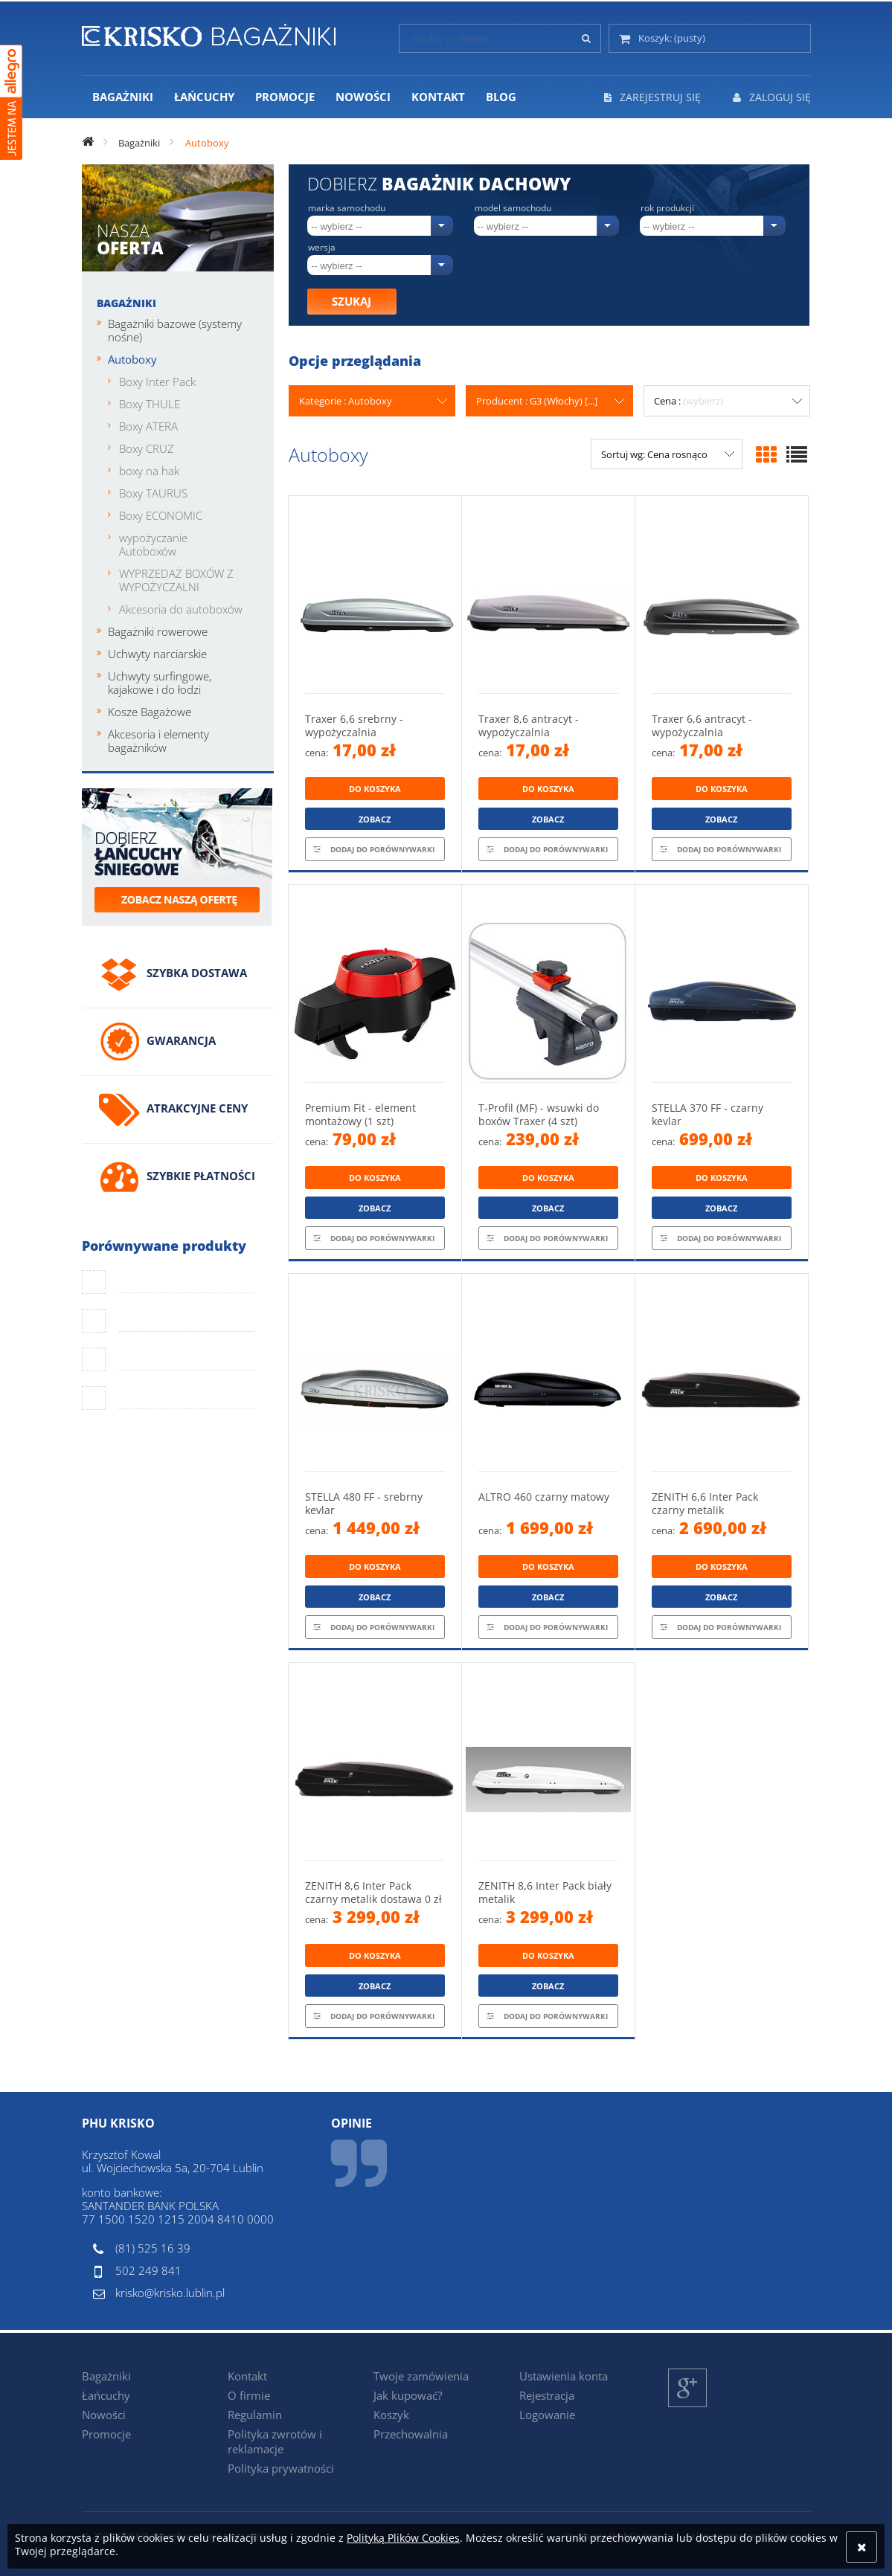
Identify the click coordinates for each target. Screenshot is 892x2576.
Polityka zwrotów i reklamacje (275, 2441)
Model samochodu (513, 208)
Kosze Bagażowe (149, 711)
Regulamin (255, 2414)
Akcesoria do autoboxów (181, 609)
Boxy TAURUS (153, 493)
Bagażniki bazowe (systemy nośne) (175, 330)
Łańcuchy (106, 2395)
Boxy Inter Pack (157, 381)
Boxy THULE (149, 403)
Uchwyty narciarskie (157, 653)
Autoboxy (132, 359)
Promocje (106, 2434)
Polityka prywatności (281, 2468)
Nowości (104, 2414)
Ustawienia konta (563, 2376)
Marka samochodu (346, 208)
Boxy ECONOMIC (160, 515)
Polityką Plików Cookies (403, 2538)
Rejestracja (546, 2395)
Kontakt (247, 2376)
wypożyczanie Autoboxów (153, 544)
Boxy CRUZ (146, 448)
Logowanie (547, 2414)
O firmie (249, 2395)
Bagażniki (126, 303)
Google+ (688, 2406)
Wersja (322, 247)
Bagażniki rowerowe (158, 631)
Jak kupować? (407, 2395)
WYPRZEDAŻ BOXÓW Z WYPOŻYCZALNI (176, 580)
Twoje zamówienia (421, 2376)
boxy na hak (149, 470)
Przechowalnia (410, 2434)
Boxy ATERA (148, 426)
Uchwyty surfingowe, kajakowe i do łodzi (159, 683)
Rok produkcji (667, 208)
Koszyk (391, 2414)
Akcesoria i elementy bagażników (158, 741)
